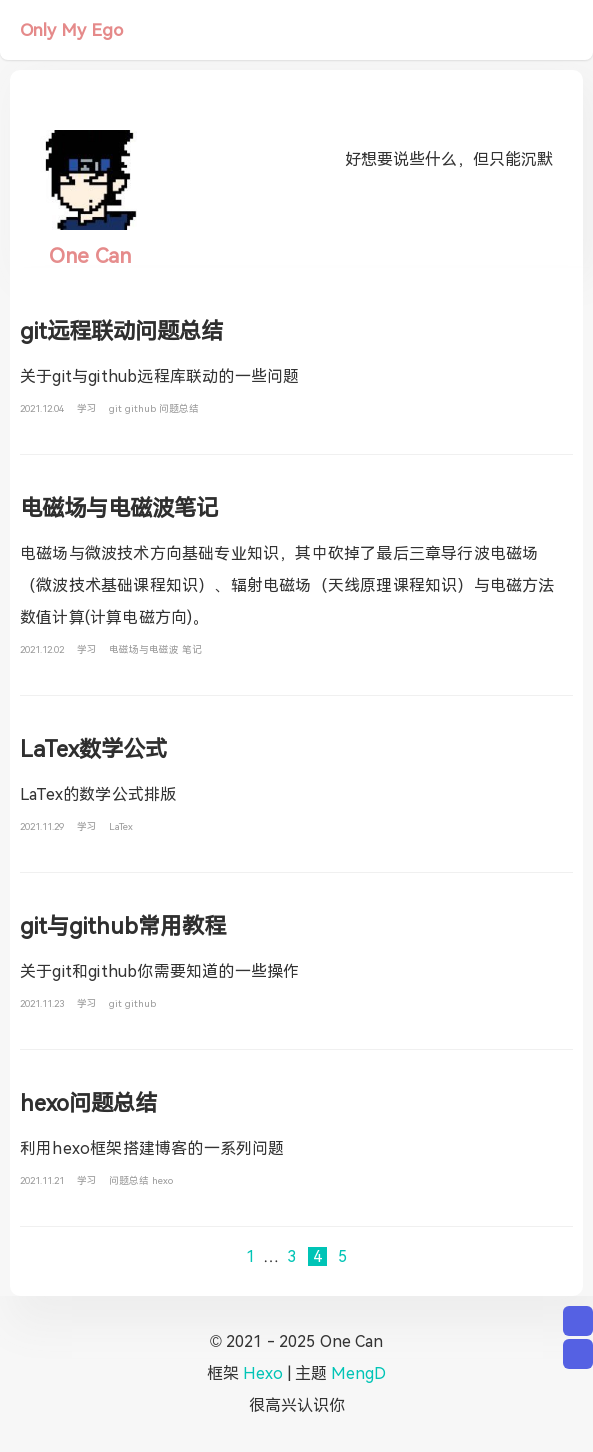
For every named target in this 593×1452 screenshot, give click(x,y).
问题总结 (179, 408)
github (142, 408)
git (117, 408)
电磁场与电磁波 (145, 649)
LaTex (121, 826)
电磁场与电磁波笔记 (119, 508)
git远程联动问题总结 (121, 331)
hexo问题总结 (88, 1103)
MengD (358, 1373)
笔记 (192, 649)
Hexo (263, 1373)
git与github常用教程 (123, 926)
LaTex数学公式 (93, 749)
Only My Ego (71, 30)
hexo (162, 1180)
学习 (88, 408)
